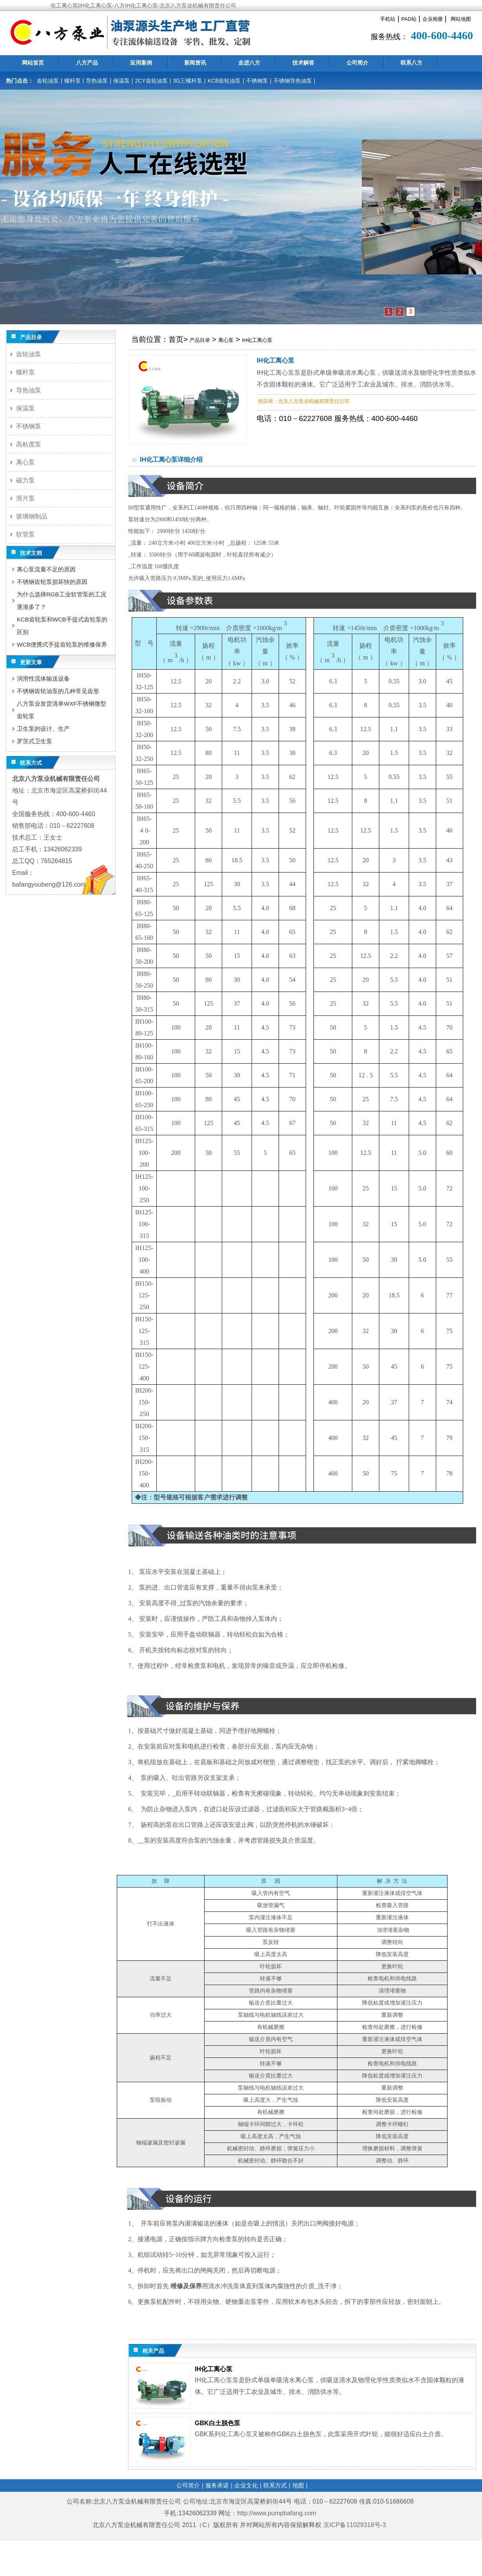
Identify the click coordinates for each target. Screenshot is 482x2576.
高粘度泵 (28, 444)
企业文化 (246, 2485)
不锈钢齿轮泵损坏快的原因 (52, 581)
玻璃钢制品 (31, 516)
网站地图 (461, 19)
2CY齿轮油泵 (151, 81)
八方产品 (87, 63)
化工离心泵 (236, 2434)
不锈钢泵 (257, 81)
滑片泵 (25, 498)
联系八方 (411, 63)
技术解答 (303, 63)
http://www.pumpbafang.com (276, 2513)
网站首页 (33, 63)
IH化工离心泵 (257, 340)
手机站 (387, 19)
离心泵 (226, 340)
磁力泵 (25, 480)
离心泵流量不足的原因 (46, 569)
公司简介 (357, 63)
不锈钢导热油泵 (293, 81)
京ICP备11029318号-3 (355, 2525)
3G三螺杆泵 (187, 81)
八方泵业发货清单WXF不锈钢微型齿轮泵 (61, 709)
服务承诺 (217, 2485)
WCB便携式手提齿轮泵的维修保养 (62, 644)
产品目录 (200, 340)
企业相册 (432, 19)
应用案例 (141, 63)
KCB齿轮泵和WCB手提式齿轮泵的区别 (62, 625)
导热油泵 (97, 81)
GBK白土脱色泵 (217, 2423)
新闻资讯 (195, 63)
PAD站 (409, 19)
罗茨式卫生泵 (34, 741)
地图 (298, 2485)
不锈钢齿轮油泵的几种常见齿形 (58, 691)
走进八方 (249, 63)
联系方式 (275, 2485)
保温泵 (121, 81)
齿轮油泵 (48, 81)
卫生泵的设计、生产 (43, 728)
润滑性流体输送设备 (43, 678)
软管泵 (25, 534)
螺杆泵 (72, 81)
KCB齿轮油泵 (224, 81)
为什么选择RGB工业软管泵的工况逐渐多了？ (61, 600)
